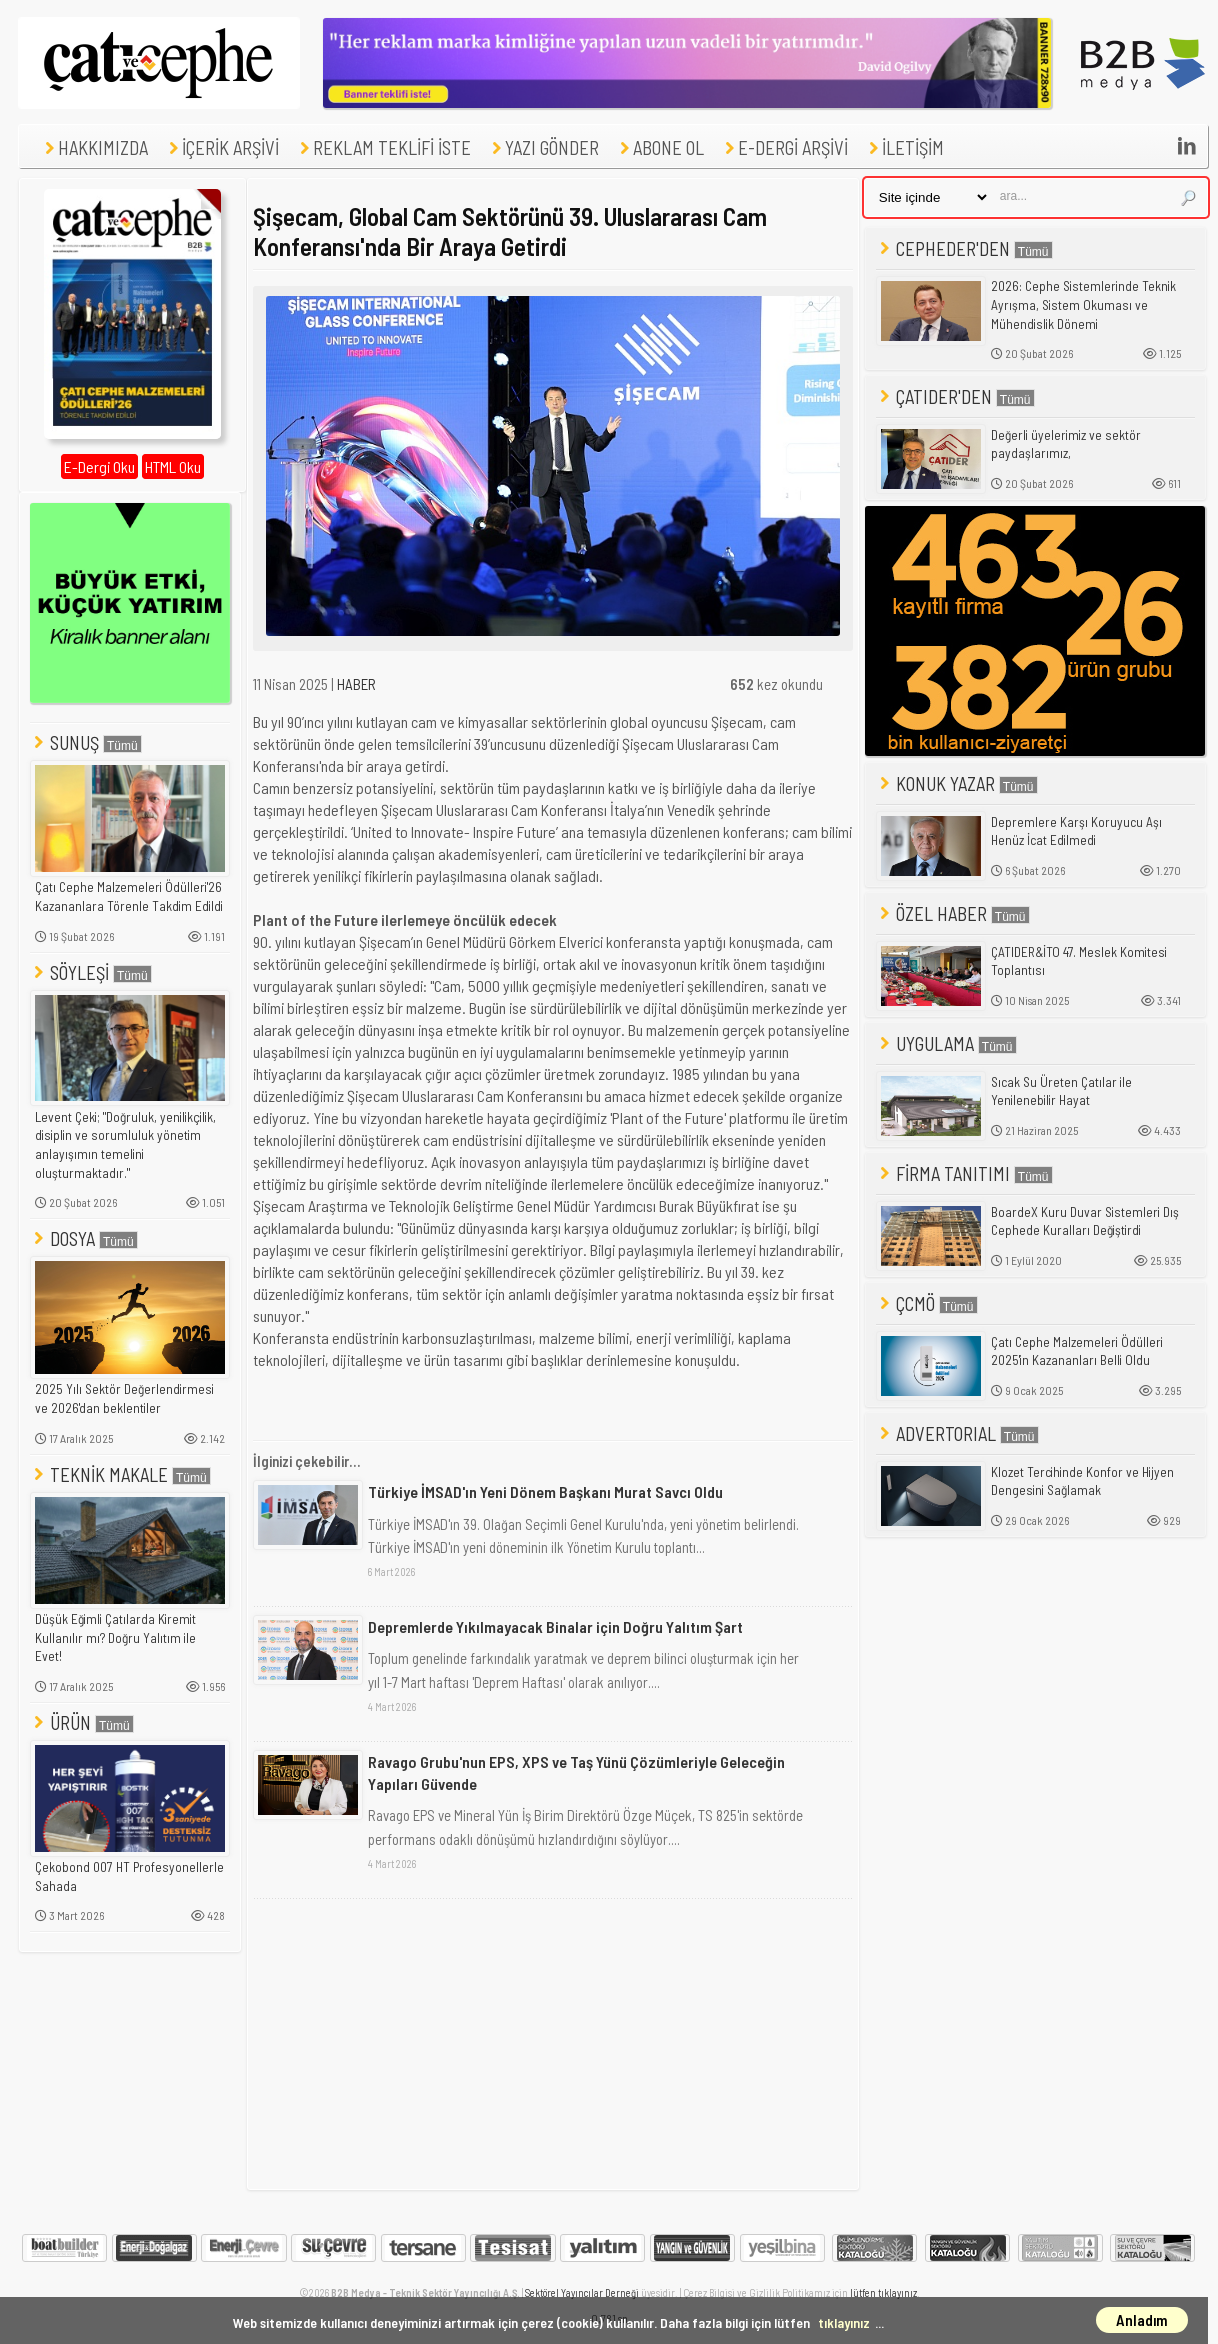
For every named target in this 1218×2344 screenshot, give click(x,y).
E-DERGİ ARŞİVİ (784, 147)
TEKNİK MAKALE (120, 1474)
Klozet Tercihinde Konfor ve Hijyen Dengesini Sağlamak (1082, 1481)
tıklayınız (844, 2322)
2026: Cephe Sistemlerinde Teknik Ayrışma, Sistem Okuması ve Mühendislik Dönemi (1083, 304)
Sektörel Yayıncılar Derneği (582, 2292)
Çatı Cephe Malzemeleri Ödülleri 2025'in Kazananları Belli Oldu (1077, 1351)
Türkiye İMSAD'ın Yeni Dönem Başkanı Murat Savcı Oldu (545, 1491)
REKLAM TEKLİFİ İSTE (383, 147)
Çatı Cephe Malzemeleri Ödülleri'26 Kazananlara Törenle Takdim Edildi (129, 896)
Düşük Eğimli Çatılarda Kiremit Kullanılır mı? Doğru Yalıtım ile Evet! (115, 1637)
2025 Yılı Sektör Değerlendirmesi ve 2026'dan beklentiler (124, 1398)
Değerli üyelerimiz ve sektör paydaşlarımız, (1066, 444)
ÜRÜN (82, 1722)
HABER (356, 684)
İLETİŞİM (904, 147)
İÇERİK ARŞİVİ (221, 147)
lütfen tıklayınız (883, 2292)
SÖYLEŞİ (91, 972)
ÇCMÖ (927, 1303)
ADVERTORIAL (957, 1433)
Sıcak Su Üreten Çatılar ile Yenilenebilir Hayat (1061, 1091)
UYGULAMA (946, 1043)
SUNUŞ (86, 742)
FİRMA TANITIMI (964, 1173)
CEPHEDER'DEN (964, 248)
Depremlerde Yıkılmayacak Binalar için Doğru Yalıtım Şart (555, 1626)
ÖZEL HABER (953, 913)
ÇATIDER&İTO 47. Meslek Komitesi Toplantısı (1079, 961)
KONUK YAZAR (957, 783)
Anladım (1142, 2320)
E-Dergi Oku (99, 466)
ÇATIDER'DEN (955, 396)
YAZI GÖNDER (543, 147)
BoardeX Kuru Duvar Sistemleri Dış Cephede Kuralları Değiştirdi (1085, 1221)
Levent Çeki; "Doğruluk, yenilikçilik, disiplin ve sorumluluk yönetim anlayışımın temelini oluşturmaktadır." (125, 1145)
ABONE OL (659, 147)
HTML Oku (173, 466)
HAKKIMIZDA (94, 147)
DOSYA (84, 1238)
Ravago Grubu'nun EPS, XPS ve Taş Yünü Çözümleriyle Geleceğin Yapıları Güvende (576, 1772)
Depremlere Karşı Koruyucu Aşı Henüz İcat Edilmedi (1076, 831)
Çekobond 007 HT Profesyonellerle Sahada (129, 1876)
